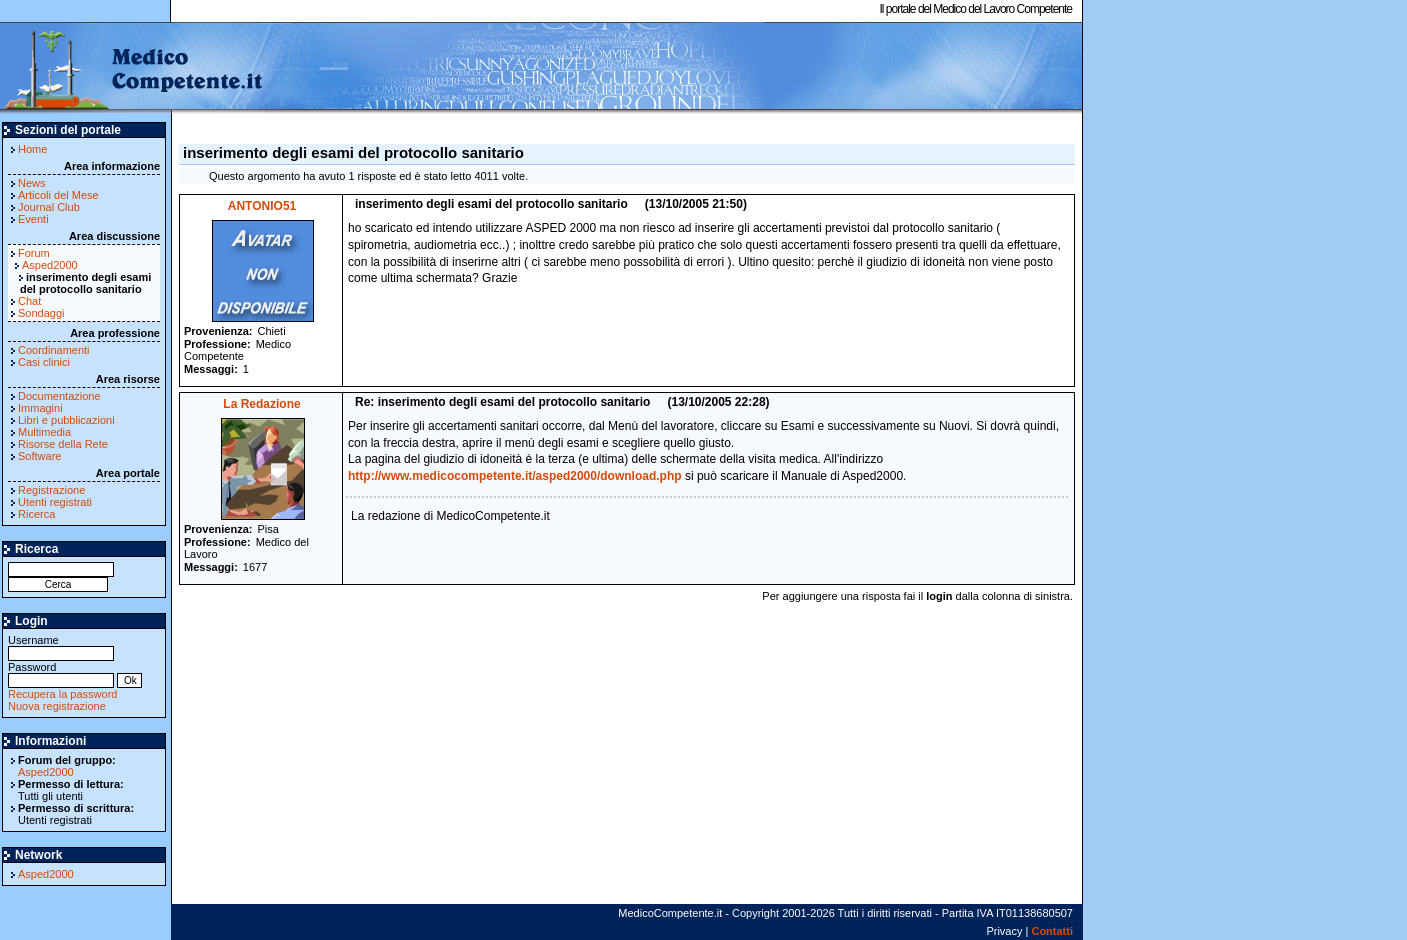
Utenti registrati (55, 502)
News (32, 183)
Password (61, 673)
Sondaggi (41, 313)
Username (61, 646)
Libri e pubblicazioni (66, 420)
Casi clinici (44, 362)
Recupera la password (62, 694)
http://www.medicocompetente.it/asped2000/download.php (515, 476)
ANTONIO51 (262, 206)
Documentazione (59, 396)
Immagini (40, 408)
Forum (34, 253)
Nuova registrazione (57, 706)
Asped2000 (50, 265)
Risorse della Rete (63, 444)
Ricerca (36, 514)
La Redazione (261, 404)
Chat (29, 301)
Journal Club (49, 207)
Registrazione (51, 490)
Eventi (33, 219)
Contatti (1052, 931)
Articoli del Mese (58, 195)
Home (32, 149)
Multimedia (44, 432)
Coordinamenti (54, 350)
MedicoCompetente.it (132, 68)
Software (39, 456)
